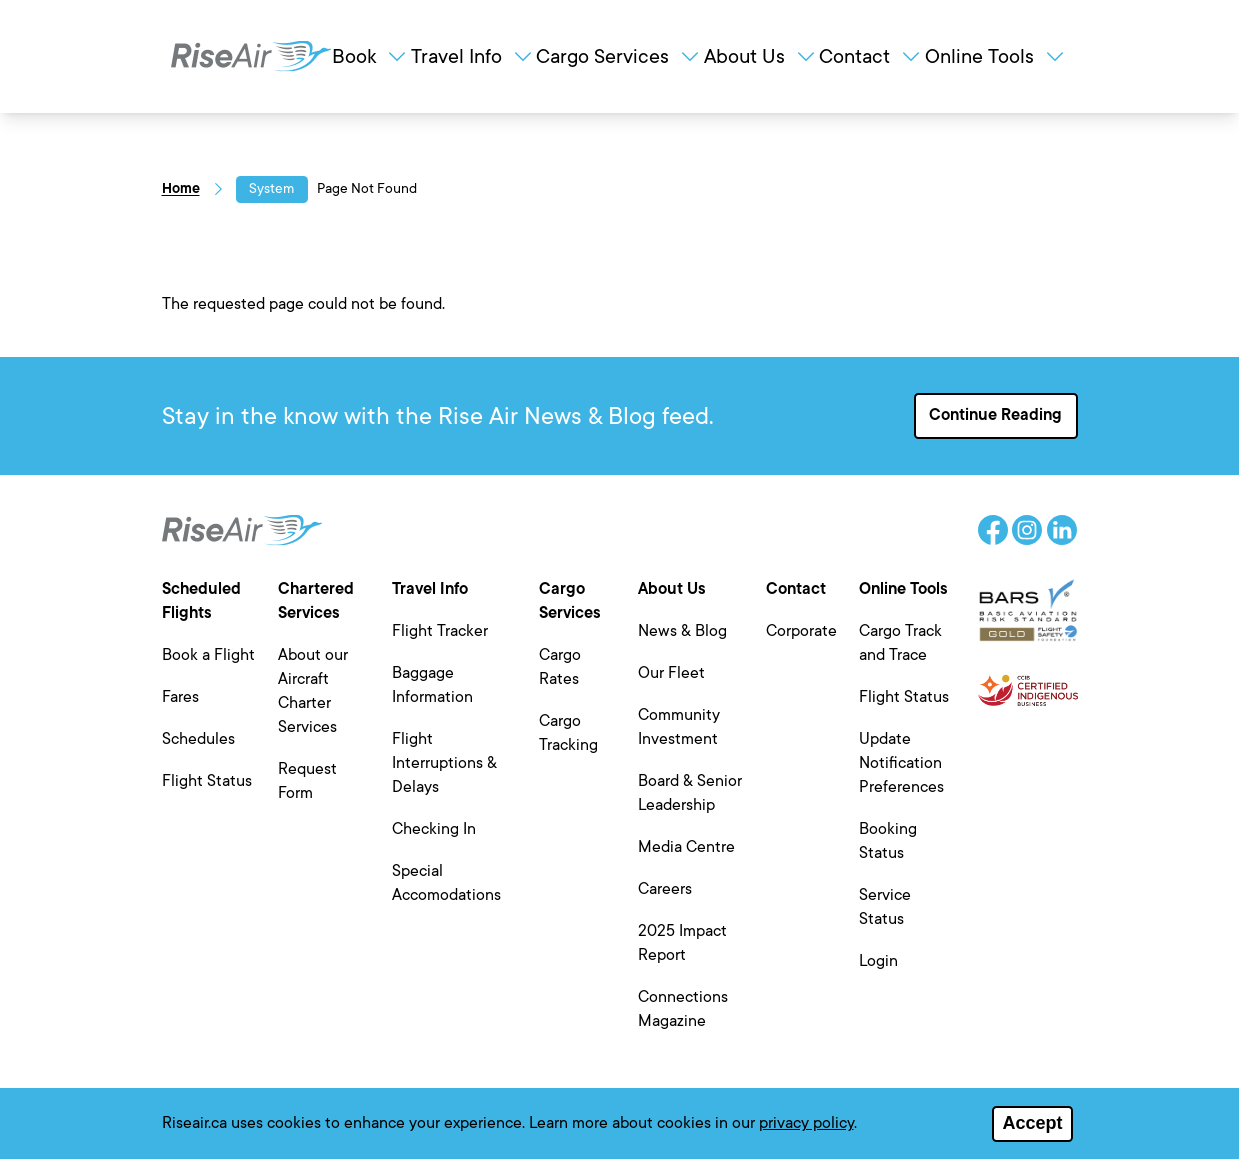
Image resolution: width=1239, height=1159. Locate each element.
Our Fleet (671, 673)
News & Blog (682, 631)
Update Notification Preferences (901, 763)
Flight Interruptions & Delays (444, 763)
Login (878, 961)
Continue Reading (995, 415)
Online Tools (996, 56)
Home (181, 188)
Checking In (434, 829)
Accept (1032, 1128)
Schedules (198, 739)
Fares (180, 697)
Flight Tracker (440, 631)
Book (370, 56)
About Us (761, 56)
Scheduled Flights (201, 601)
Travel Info (473, 56)
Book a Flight (208, 655)
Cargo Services (619, 56)
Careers (665, 889)
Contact (871, 56)
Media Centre (686, 847)
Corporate (801, 631)
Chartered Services (316, 601)
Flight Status (207, 781)
